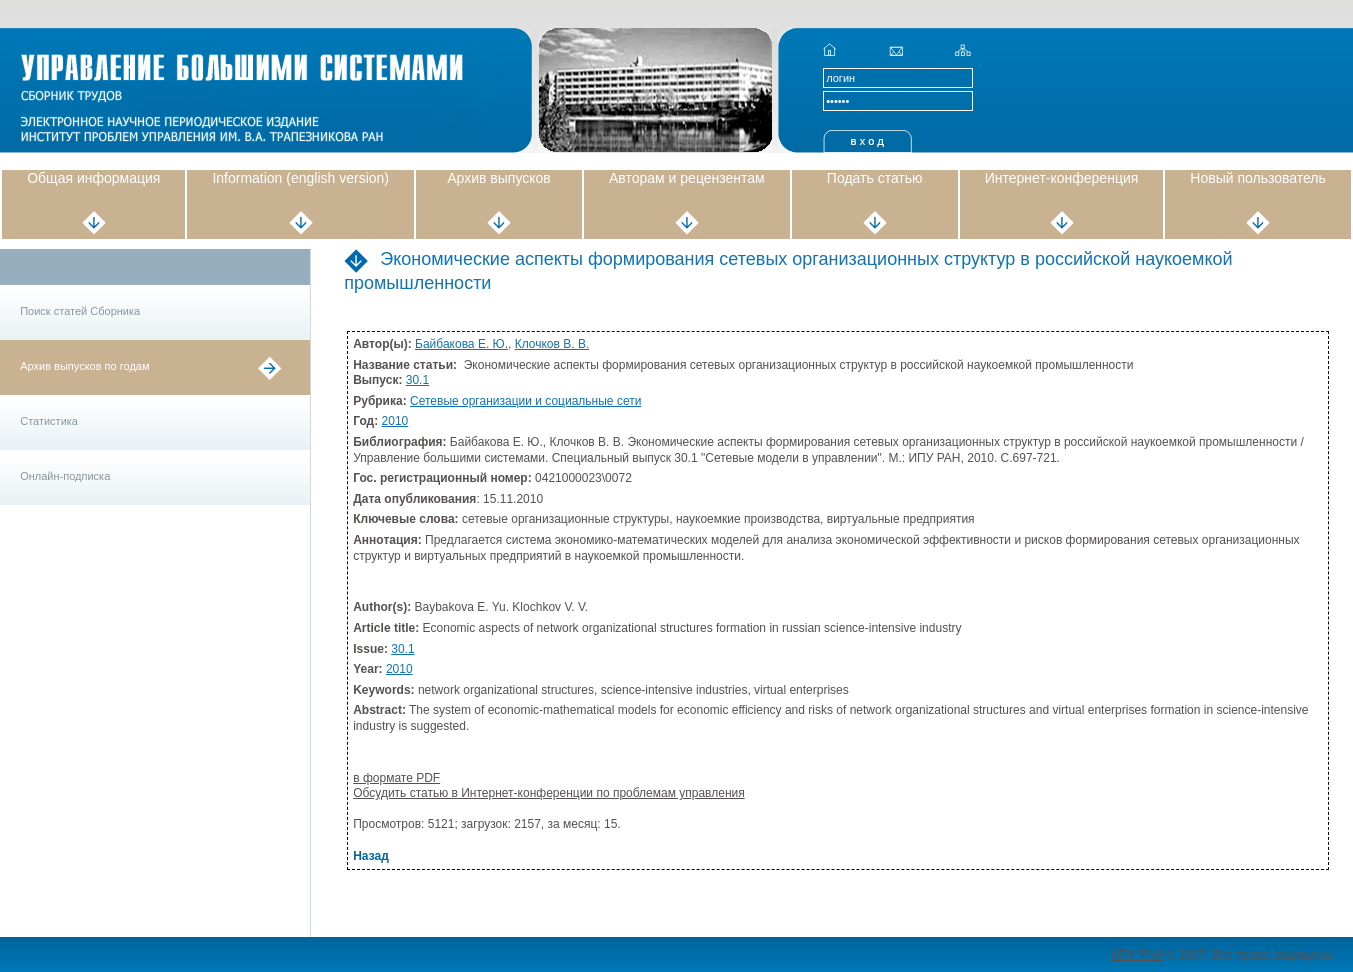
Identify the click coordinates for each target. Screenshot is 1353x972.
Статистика (49, 421)
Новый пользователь (1257, 178)
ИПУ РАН (1137, 955)
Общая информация (93, 178)
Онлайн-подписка (65, 476)
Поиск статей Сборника (80, 311)
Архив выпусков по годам (84, 366)
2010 (395, 421)
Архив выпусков (499, 178)
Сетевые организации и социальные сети (525, 401)
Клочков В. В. (552, 344)
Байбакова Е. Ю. (461, 344)
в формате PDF (396, 778)
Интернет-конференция (1062, 178)
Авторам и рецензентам (687, 178)
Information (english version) (300, 178)
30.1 (417, 380)
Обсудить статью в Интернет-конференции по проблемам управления (549, 793)
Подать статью (875, 178)
